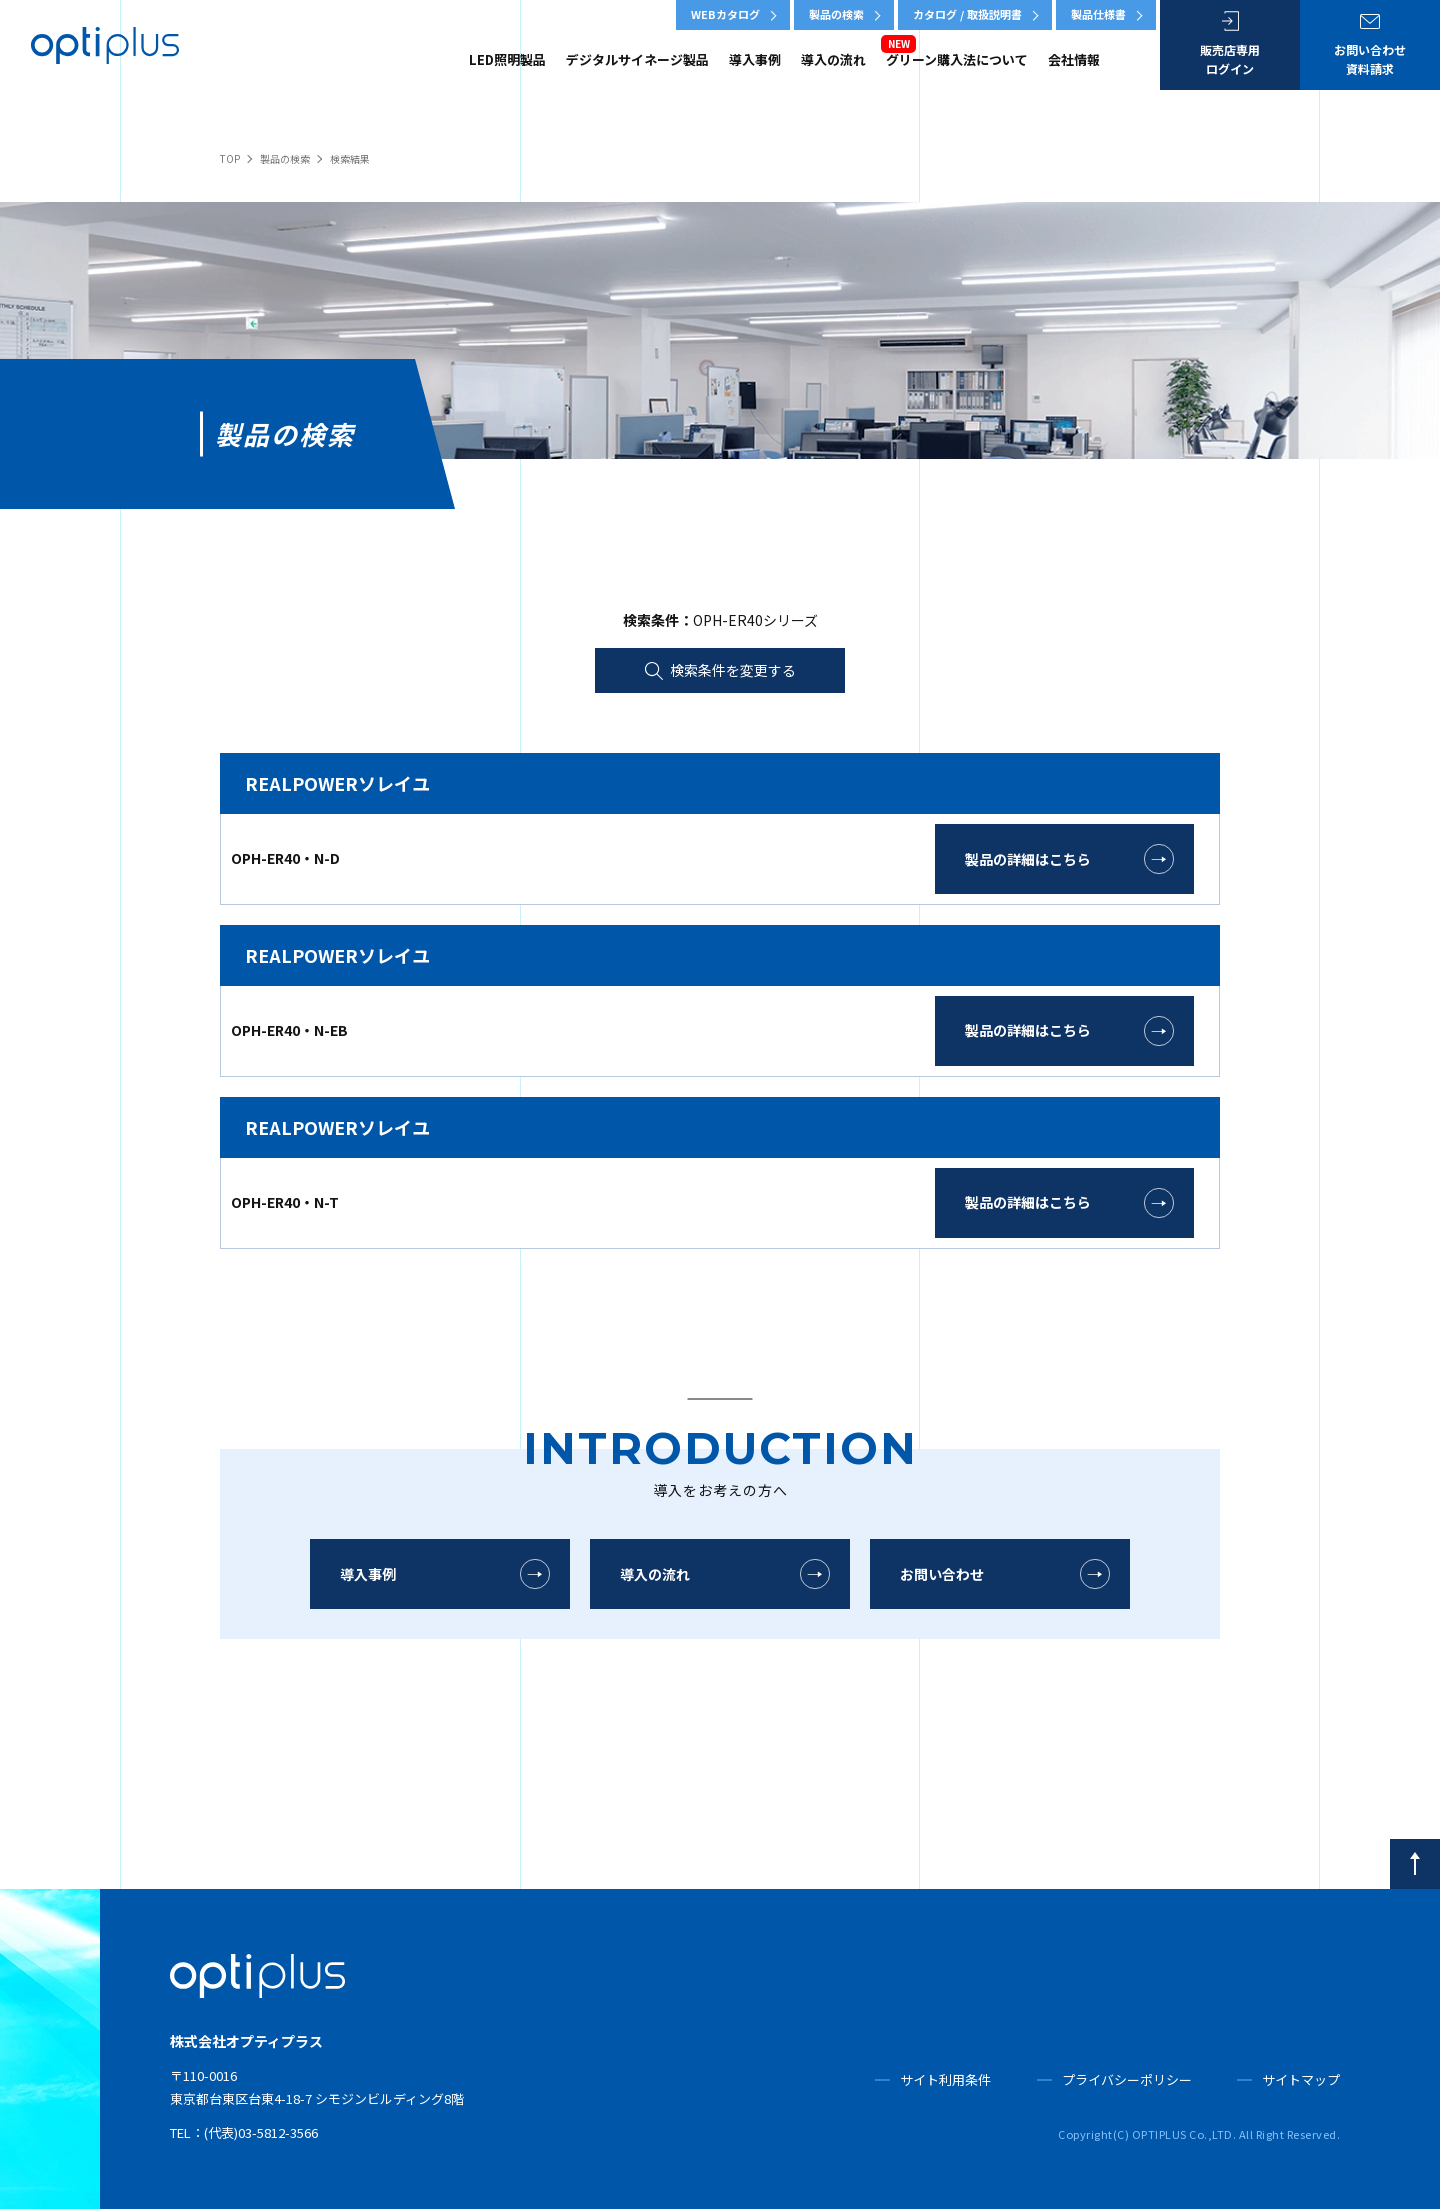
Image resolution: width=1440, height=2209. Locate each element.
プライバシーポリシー (1127, 2079)
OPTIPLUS (105, 45)
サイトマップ (1301, 2079)
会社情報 (1074, 59)
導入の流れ (833, 59)
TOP (230, 158)
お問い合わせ (942, 1574)
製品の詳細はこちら (1028, 859)
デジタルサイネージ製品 (637, 59)
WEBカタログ (725, 14)
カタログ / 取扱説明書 (967, 14)
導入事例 (755, 59)
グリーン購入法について (957, 59)
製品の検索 (836, 14)
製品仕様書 (1098, 14)
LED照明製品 (507, 59)
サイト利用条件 (945, 2079)
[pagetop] (1415, 1864)
